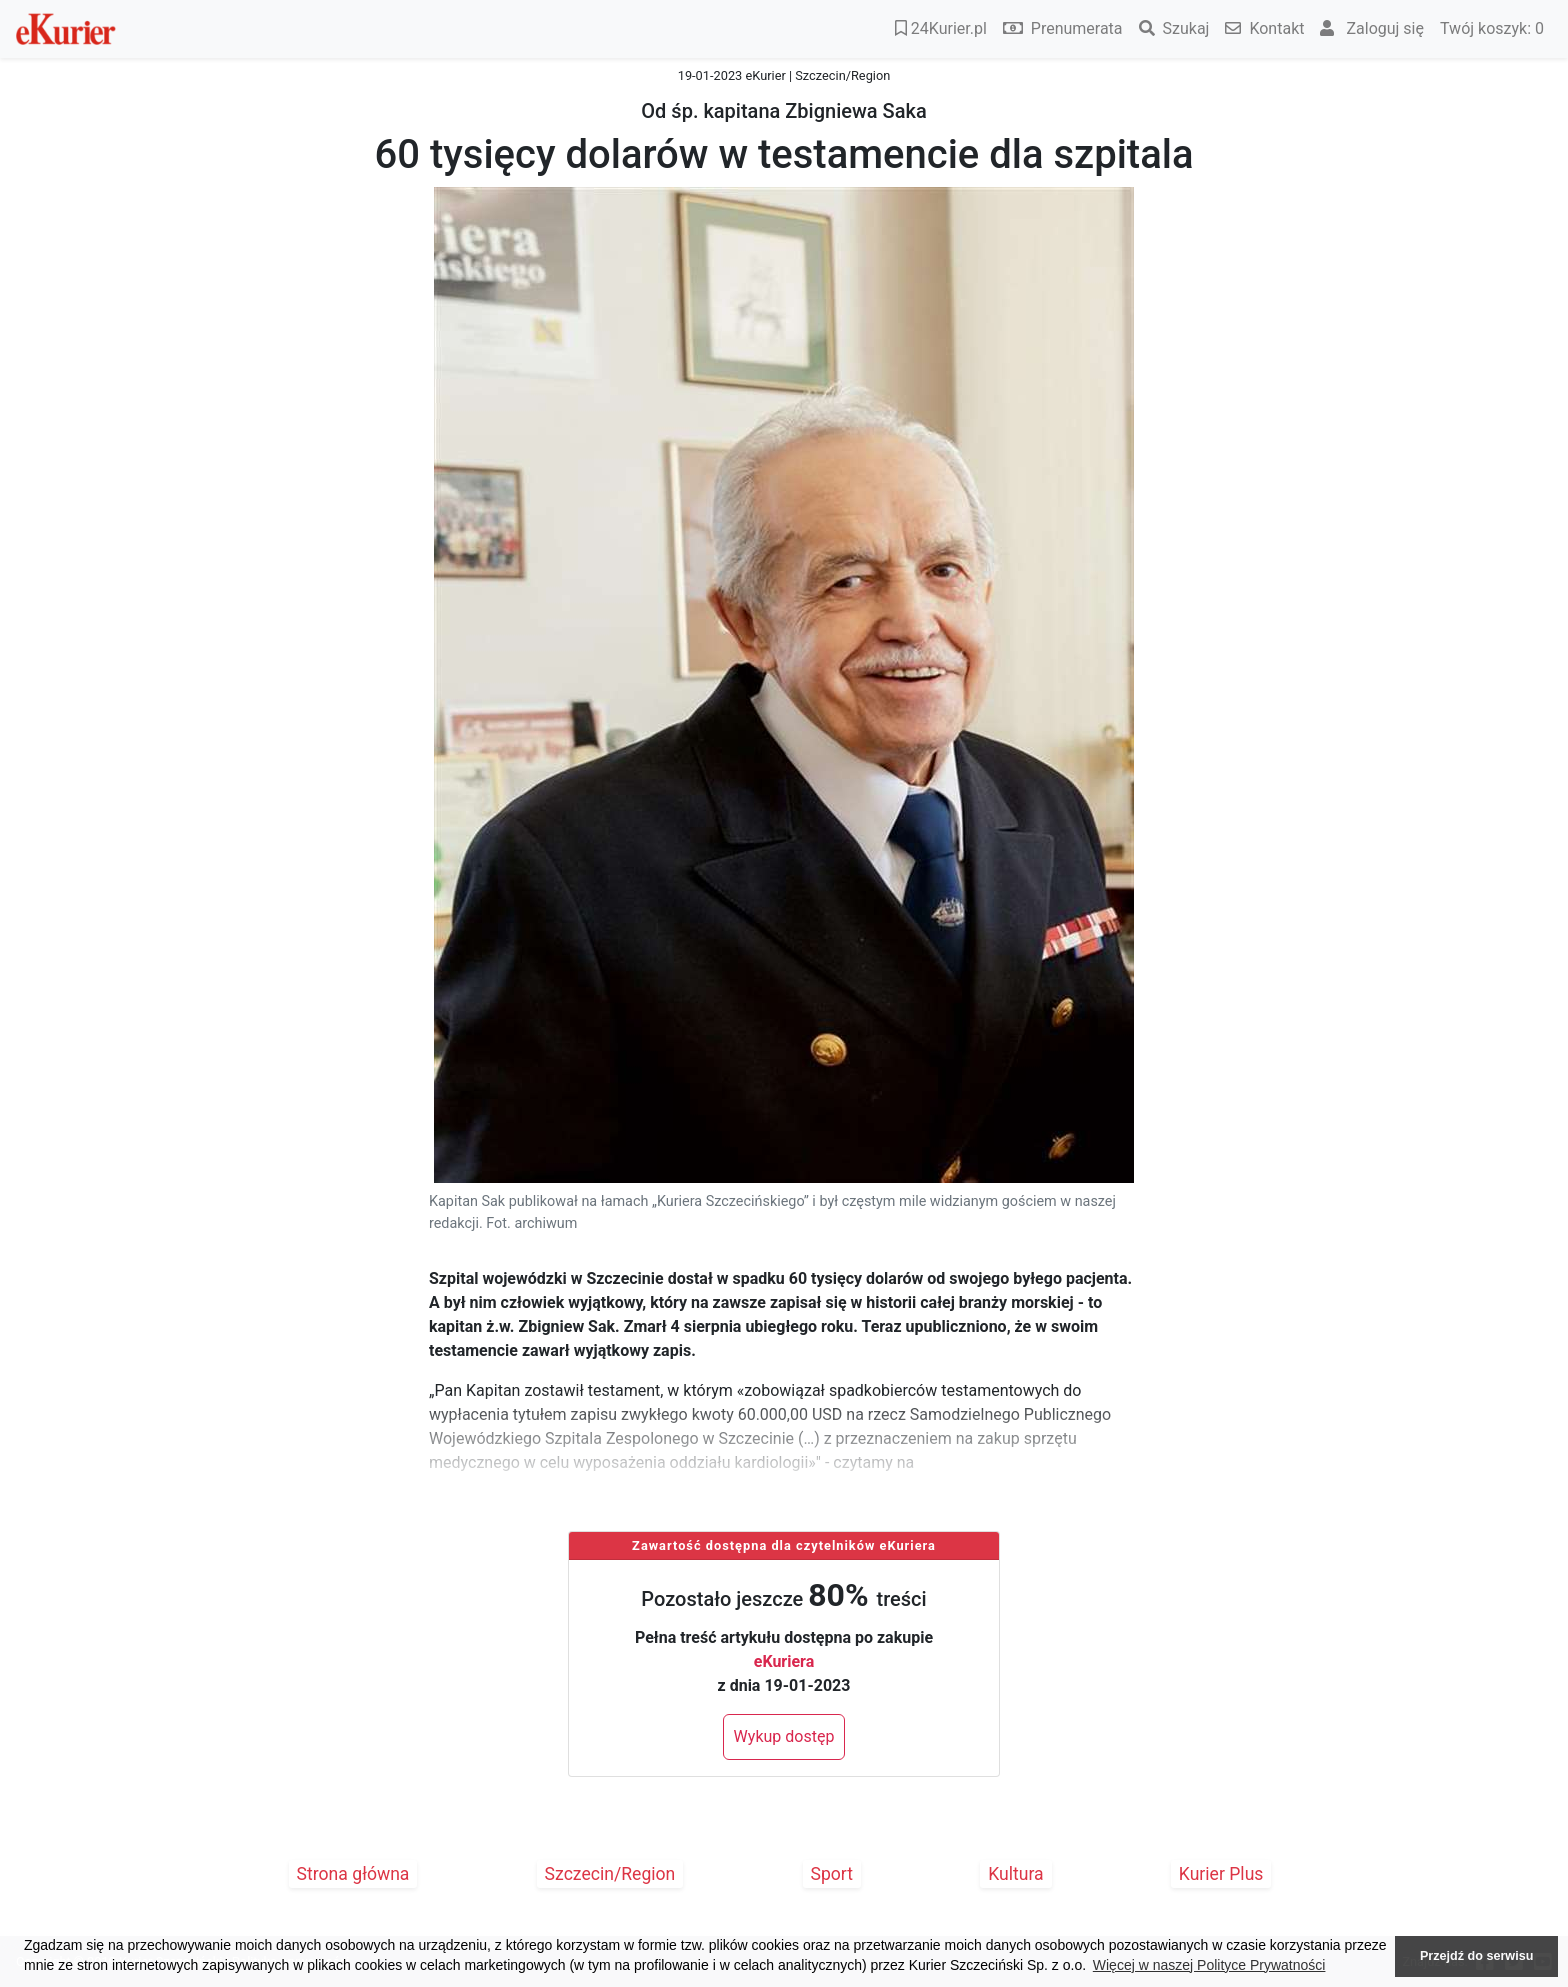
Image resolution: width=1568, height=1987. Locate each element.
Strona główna (353, 1874)
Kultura (1015, 1874)
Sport (832, 1874)
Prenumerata (1063, 28)
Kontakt (1264, 28)
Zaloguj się (1372, 28)
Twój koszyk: (1492, 28)
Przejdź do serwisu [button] (1476, 1956)
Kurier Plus (1221, 1874)
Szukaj (1174, 28)
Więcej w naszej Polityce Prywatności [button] (1209, 1965)
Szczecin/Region (610, 1874)
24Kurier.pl (941, 28)
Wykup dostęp (784, 1736)
